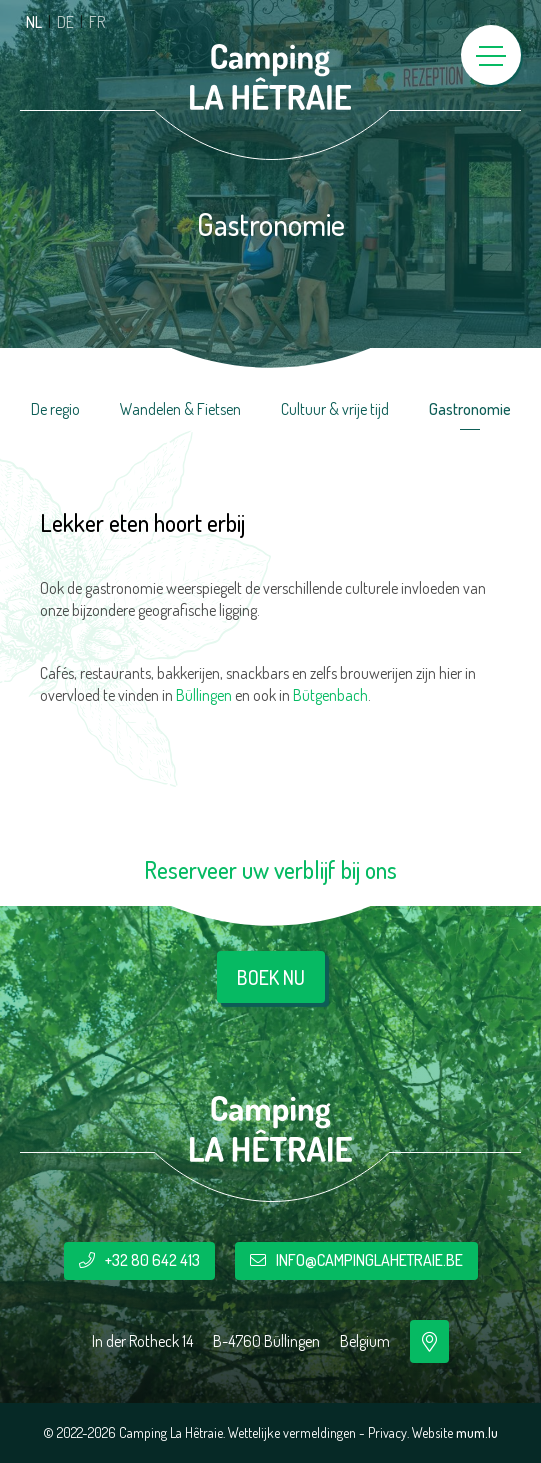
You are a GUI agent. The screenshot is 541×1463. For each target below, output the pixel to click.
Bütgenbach (330, 695)
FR (97, 22)
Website (432, 1432)
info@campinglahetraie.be (369, 1260)
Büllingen (204, 695)
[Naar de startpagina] (271, 77)
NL (34, 22)
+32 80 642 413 (152, 1260)
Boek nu (271, 977)
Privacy (387, 1432)
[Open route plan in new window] (429, 1341)
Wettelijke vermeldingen (292, 1432)
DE (65, 22)
